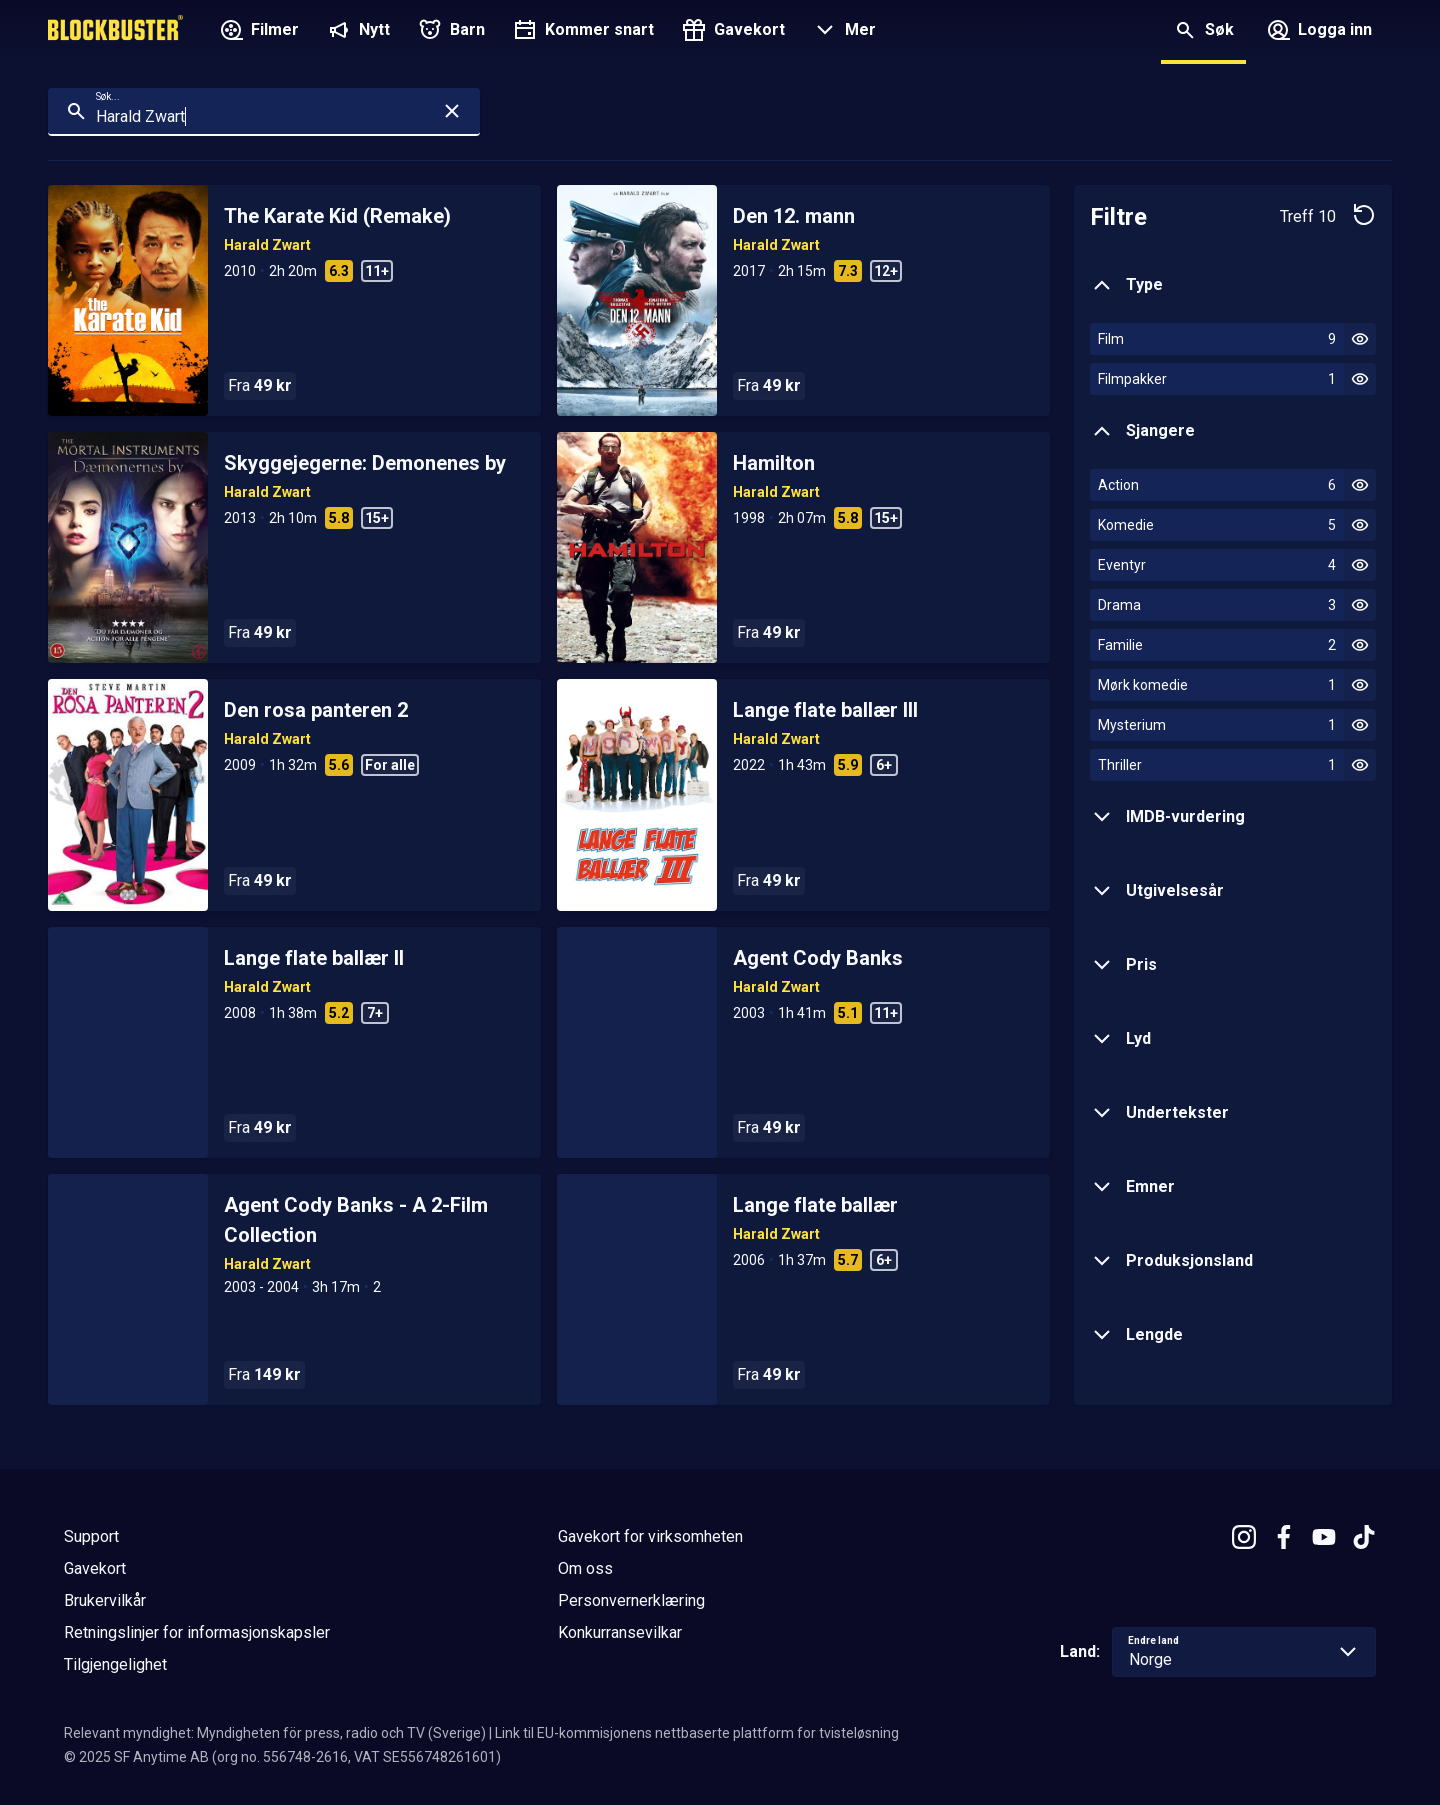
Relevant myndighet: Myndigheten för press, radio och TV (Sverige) (275, 1733)
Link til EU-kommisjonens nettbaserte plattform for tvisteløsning (697, 1733)
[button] (842, 32)
